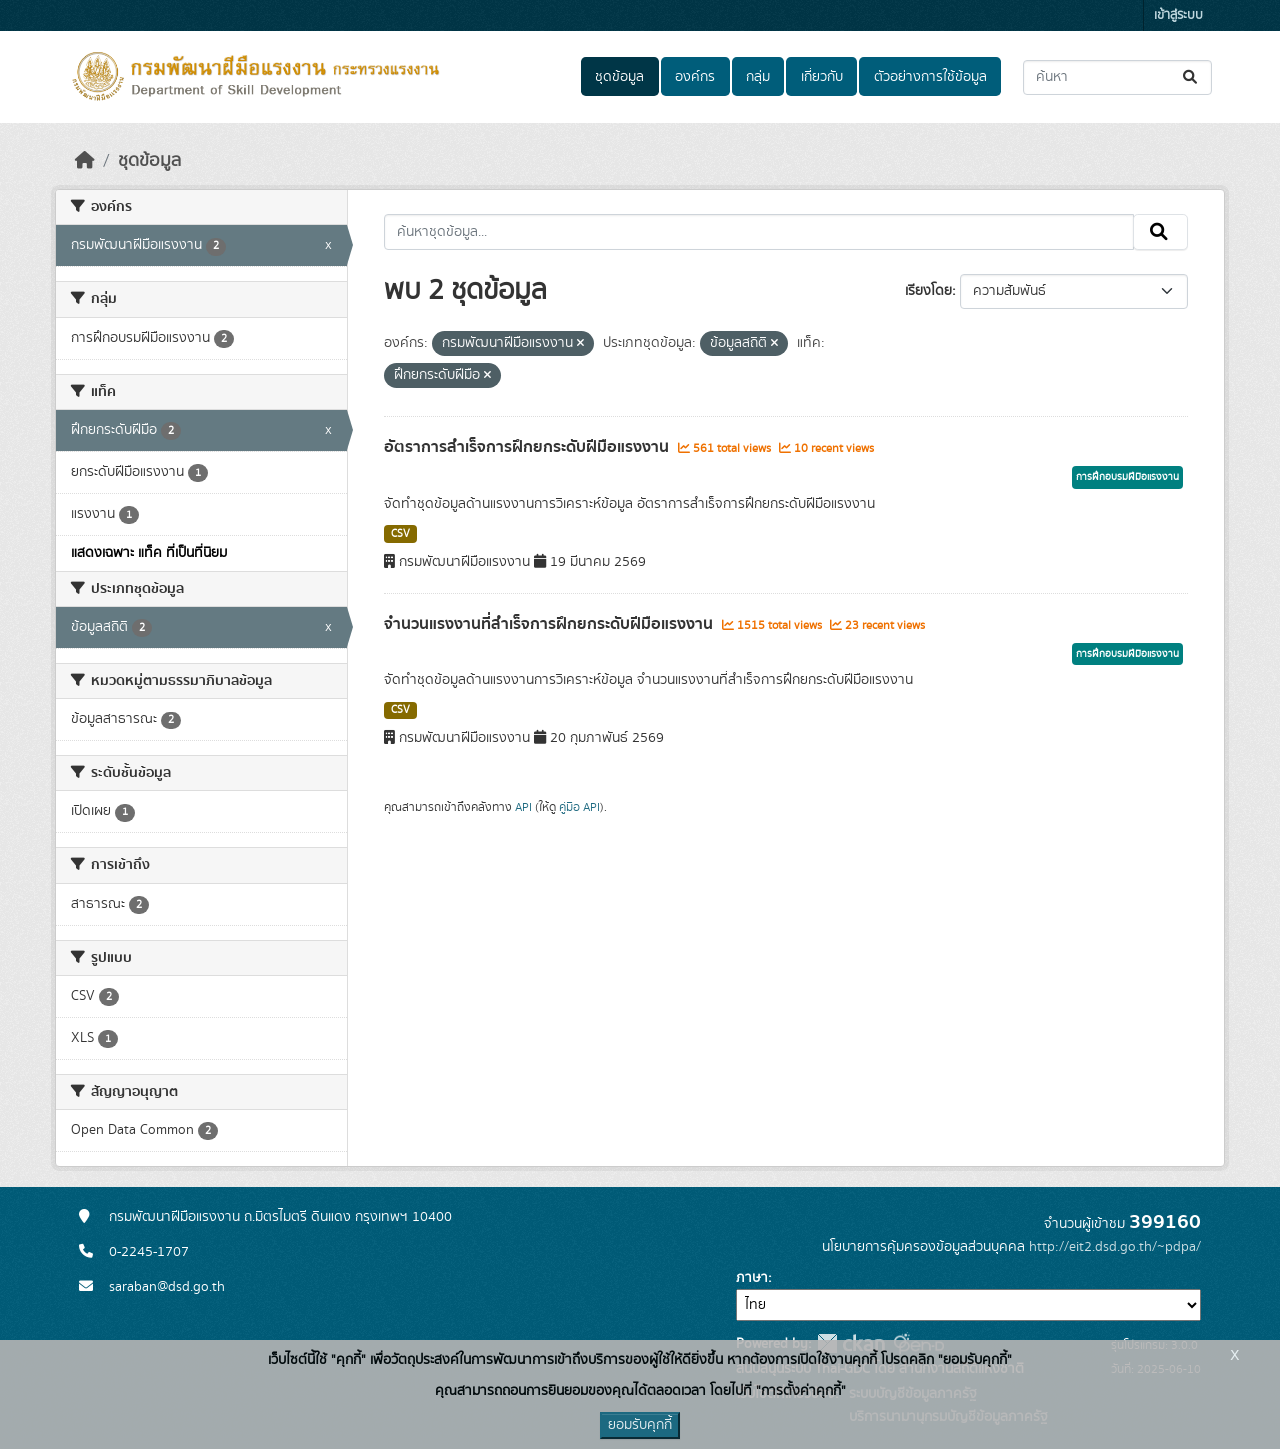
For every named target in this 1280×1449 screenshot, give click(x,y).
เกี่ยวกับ (822, 77)
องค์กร (695, 77)
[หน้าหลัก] (85, 161)
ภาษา (752, 1278)
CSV (400, 534)
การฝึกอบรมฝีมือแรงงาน (1127, 477)
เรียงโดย (928, 291)
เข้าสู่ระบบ (1178, 15)
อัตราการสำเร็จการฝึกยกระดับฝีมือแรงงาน (528, 447)
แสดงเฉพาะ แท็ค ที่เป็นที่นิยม (149, 553)
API (523, 807)
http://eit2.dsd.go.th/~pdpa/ (1115, 1247)
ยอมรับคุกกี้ (640, 1425)
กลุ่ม (758, 77)
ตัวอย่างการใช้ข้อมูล (930, 77)
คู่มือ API (579, 807)
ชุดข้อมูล (619, 77)
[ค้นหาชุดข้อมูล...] (1117, 77)
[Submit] (1191, 77)
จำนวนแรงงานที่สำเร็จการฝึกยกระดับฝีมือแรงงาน (550, 624)
